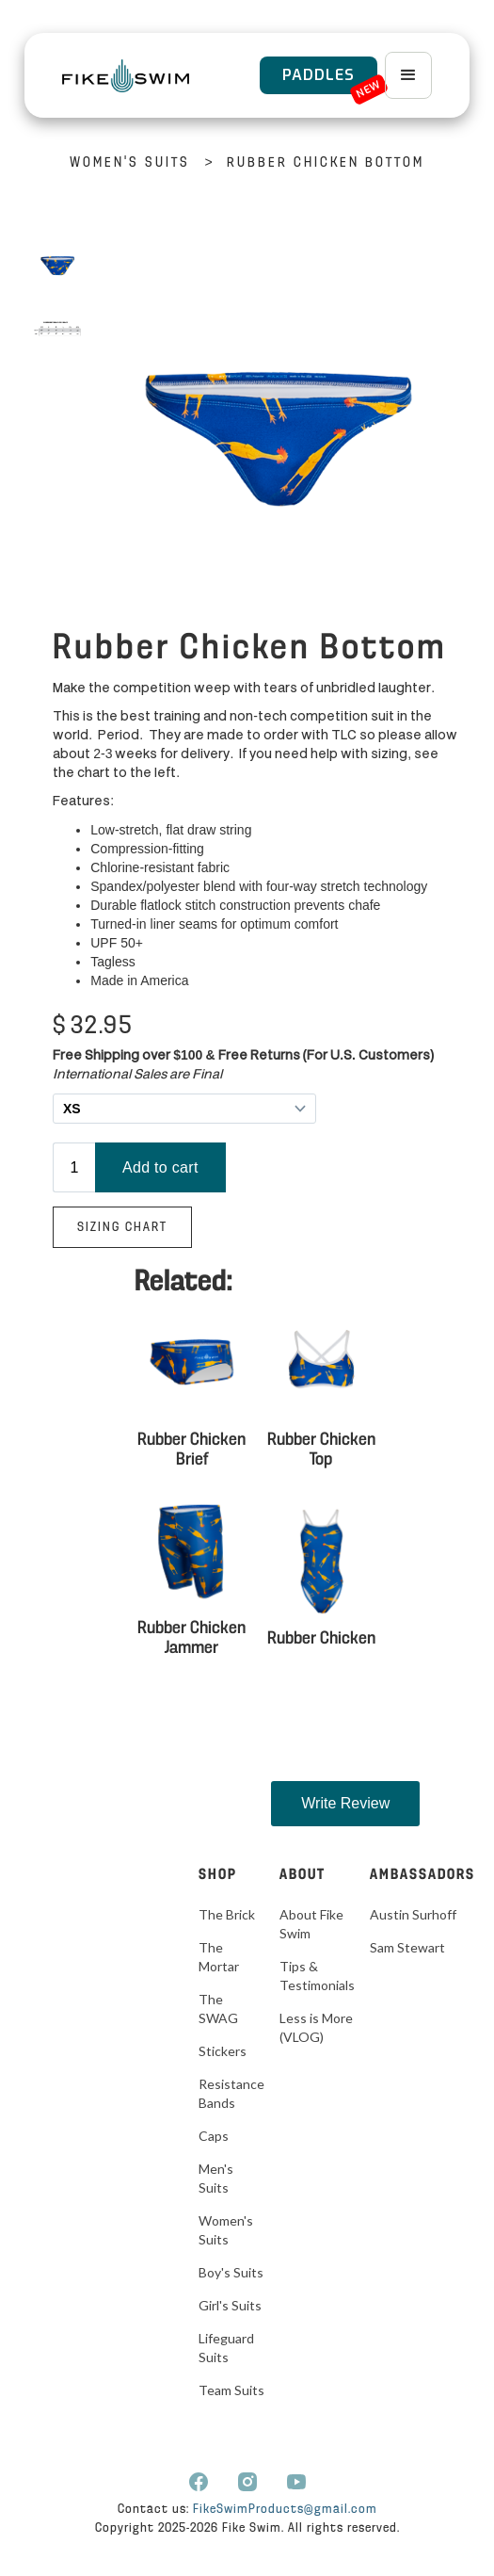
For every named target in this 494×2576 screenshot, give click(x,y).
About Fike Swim (311, 1923)
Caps (214, 2136)
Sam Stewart (407, 1947)
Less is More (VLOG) (316, 2027)
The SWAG (218, 2008)
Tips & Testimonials (317, 1975)
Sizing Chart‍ (122, 1228)
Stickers (223, 2051)
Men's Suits (216, 2178)
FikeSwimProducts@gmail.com (285, 2510)
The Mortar (219, 1956)
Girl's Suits (230, 2305)
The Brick (227, 1914)
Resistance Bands (231, 2093)
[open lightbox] (57, 262)
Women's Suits (130, 163)
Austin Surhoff (413, 1914)
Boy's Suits (231, 2272)
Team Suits (231, 2390)
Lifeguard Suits (226, 2347)
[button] (408, 75)
